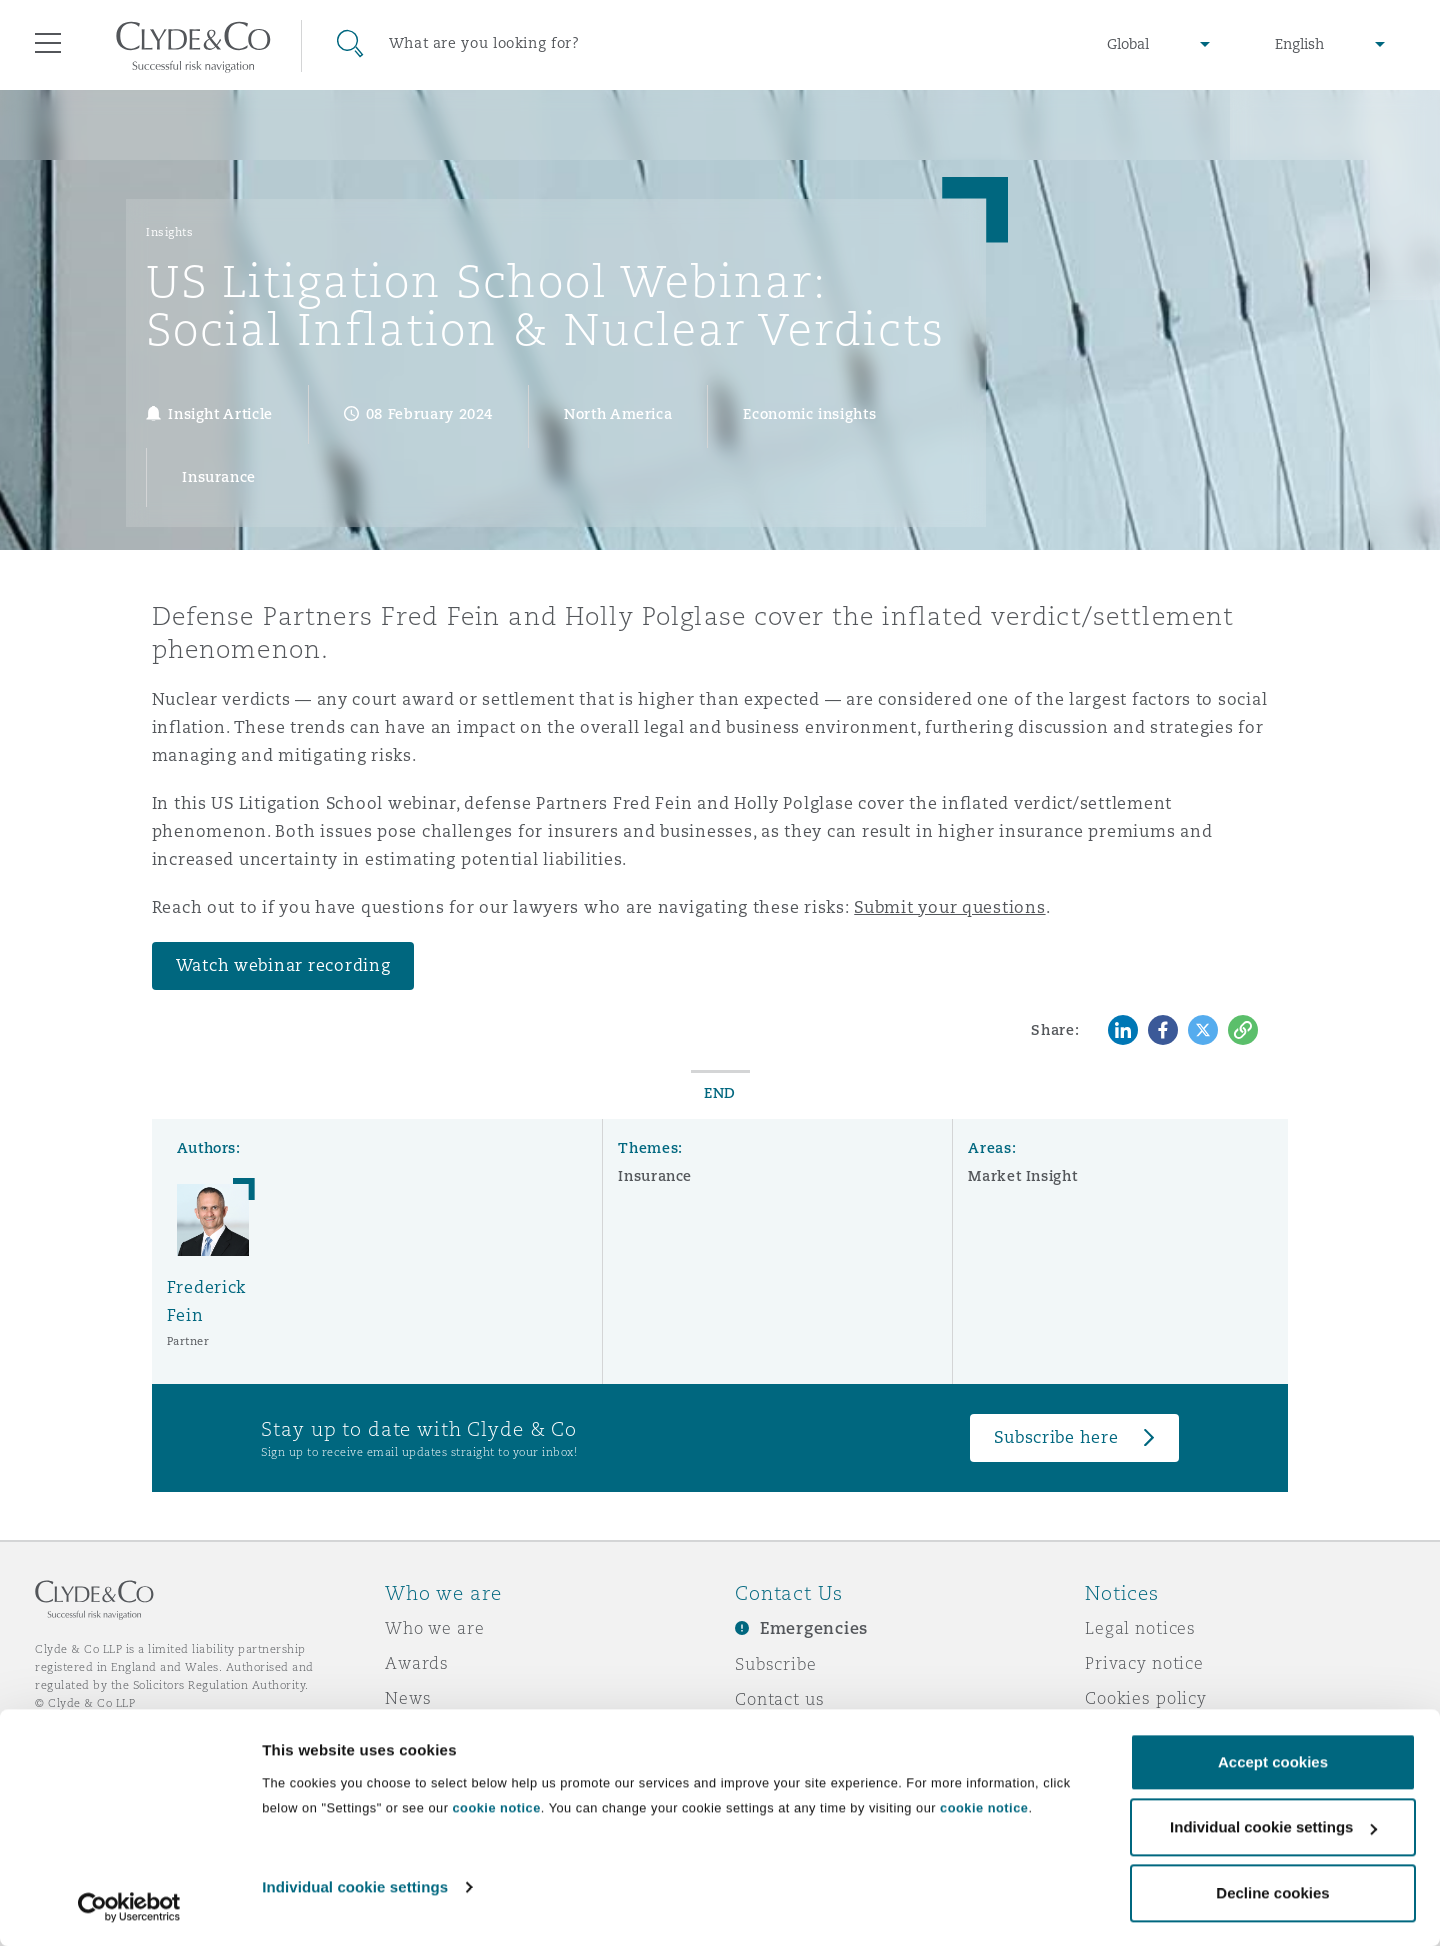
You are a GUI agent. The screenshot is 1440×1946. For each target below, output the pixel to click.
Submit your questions (949, 907)
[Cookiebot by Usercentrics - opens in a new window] (129, 1907)
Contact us (780, 1699)
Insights (169, 232)
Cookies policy (1146, 1698)
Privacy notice (1144, 1663)
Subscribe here (1056, 1437)
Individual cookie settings (355, 1886)
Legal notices (1140, 1628)
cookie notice (496, 1807)
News (408, 1698)
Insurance (655, 1176)
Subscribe (776, 1664)
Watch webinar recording (283, 965)
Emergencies (814, 1628)
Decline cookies (1272, 1892)
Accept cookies (1273, 1761)
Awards (417, 1663)
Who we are (435, 1628)
